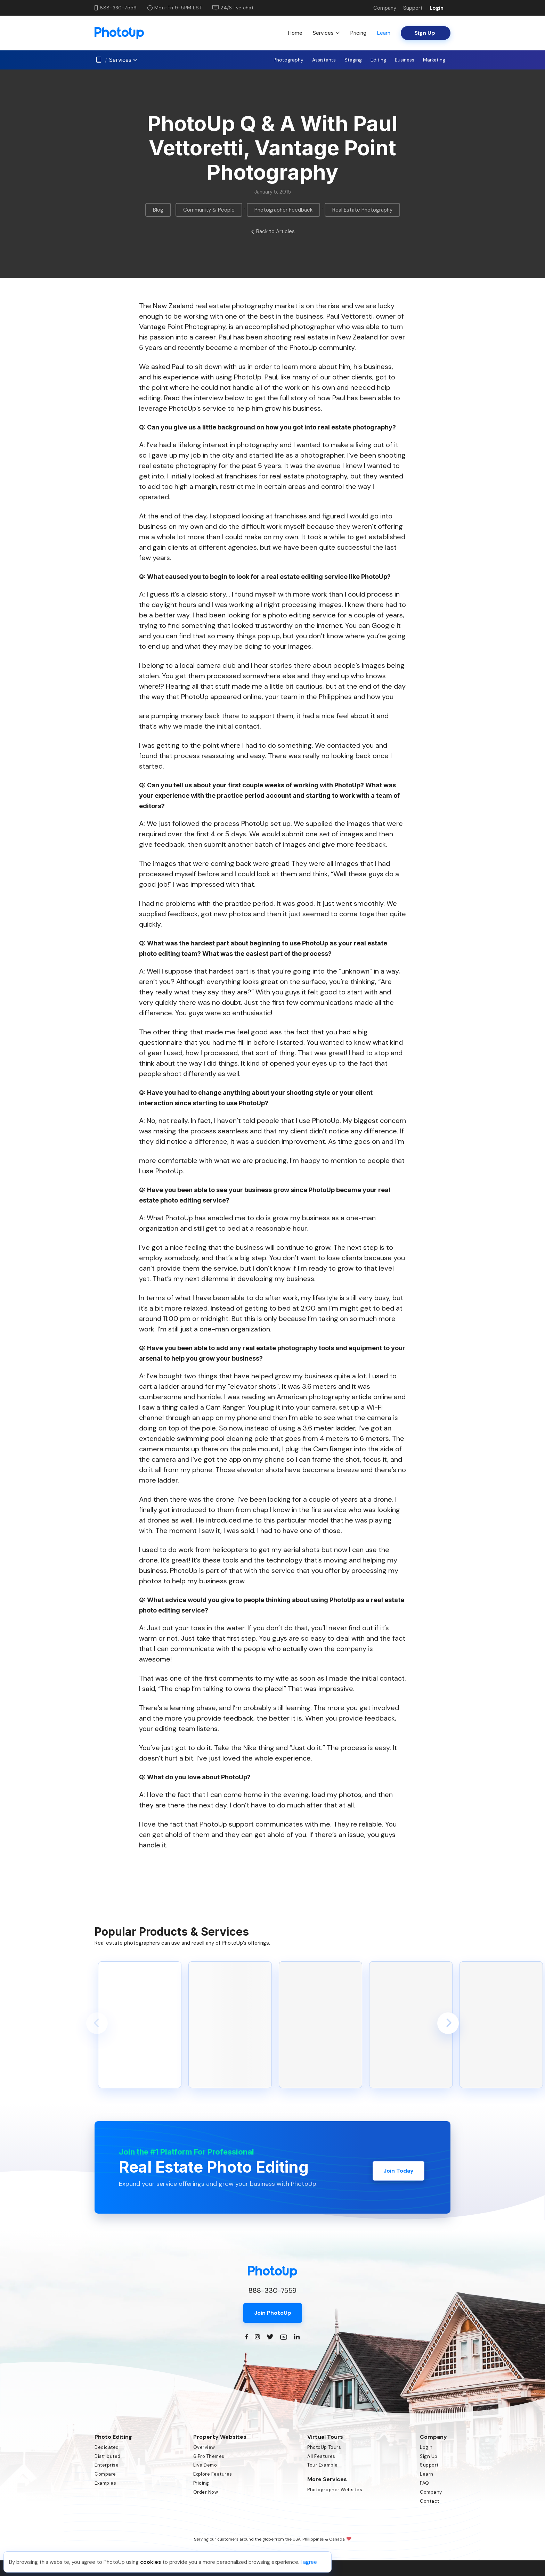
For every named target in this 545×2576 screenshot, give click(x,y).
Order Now (205, 2492)
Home (295, 33)
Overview (204, 2447)
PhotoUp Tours (324, 2447)
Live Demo (205, 2465)
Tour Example (322, 2465)
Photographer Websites (334, 2490)
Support (413, 8)
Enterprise (107, 2465)
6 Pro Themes (209, 2456)
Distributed (108, 2456)
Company (384, 8)
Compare (105, 2474)
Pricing (358, 33)
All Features (321, 2456)
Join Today (398, 2167)
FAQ (424, 2483)
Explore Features (212, 2474)
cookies (150, 2562)
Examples (105, 2483)
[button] (97, 2023)
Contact (429, 2501)
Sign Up (429, 2456)
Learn (383, 33)
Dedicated (107, 2447)
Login (437, 8)
